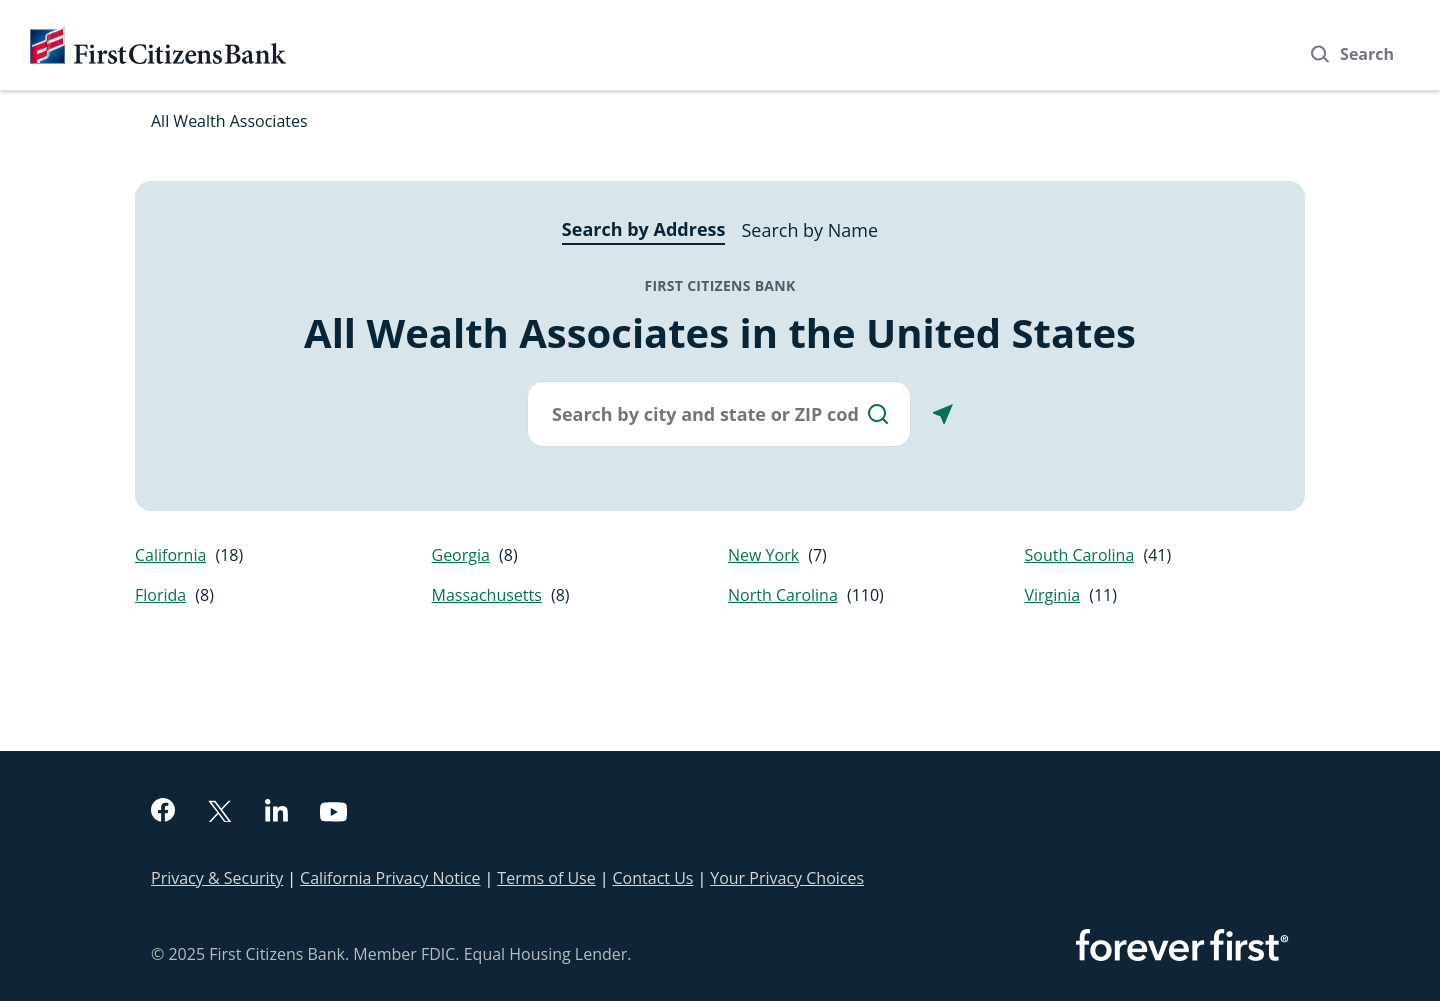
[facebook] (163, 812)
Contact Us (653, 878)
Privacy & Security (217, 878)
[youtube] (334, 814)
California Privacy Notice (390, 878)
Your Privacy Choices (787, 878)
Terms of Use (546, 878)
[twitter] (220, 813)
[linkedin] (276, 813)
